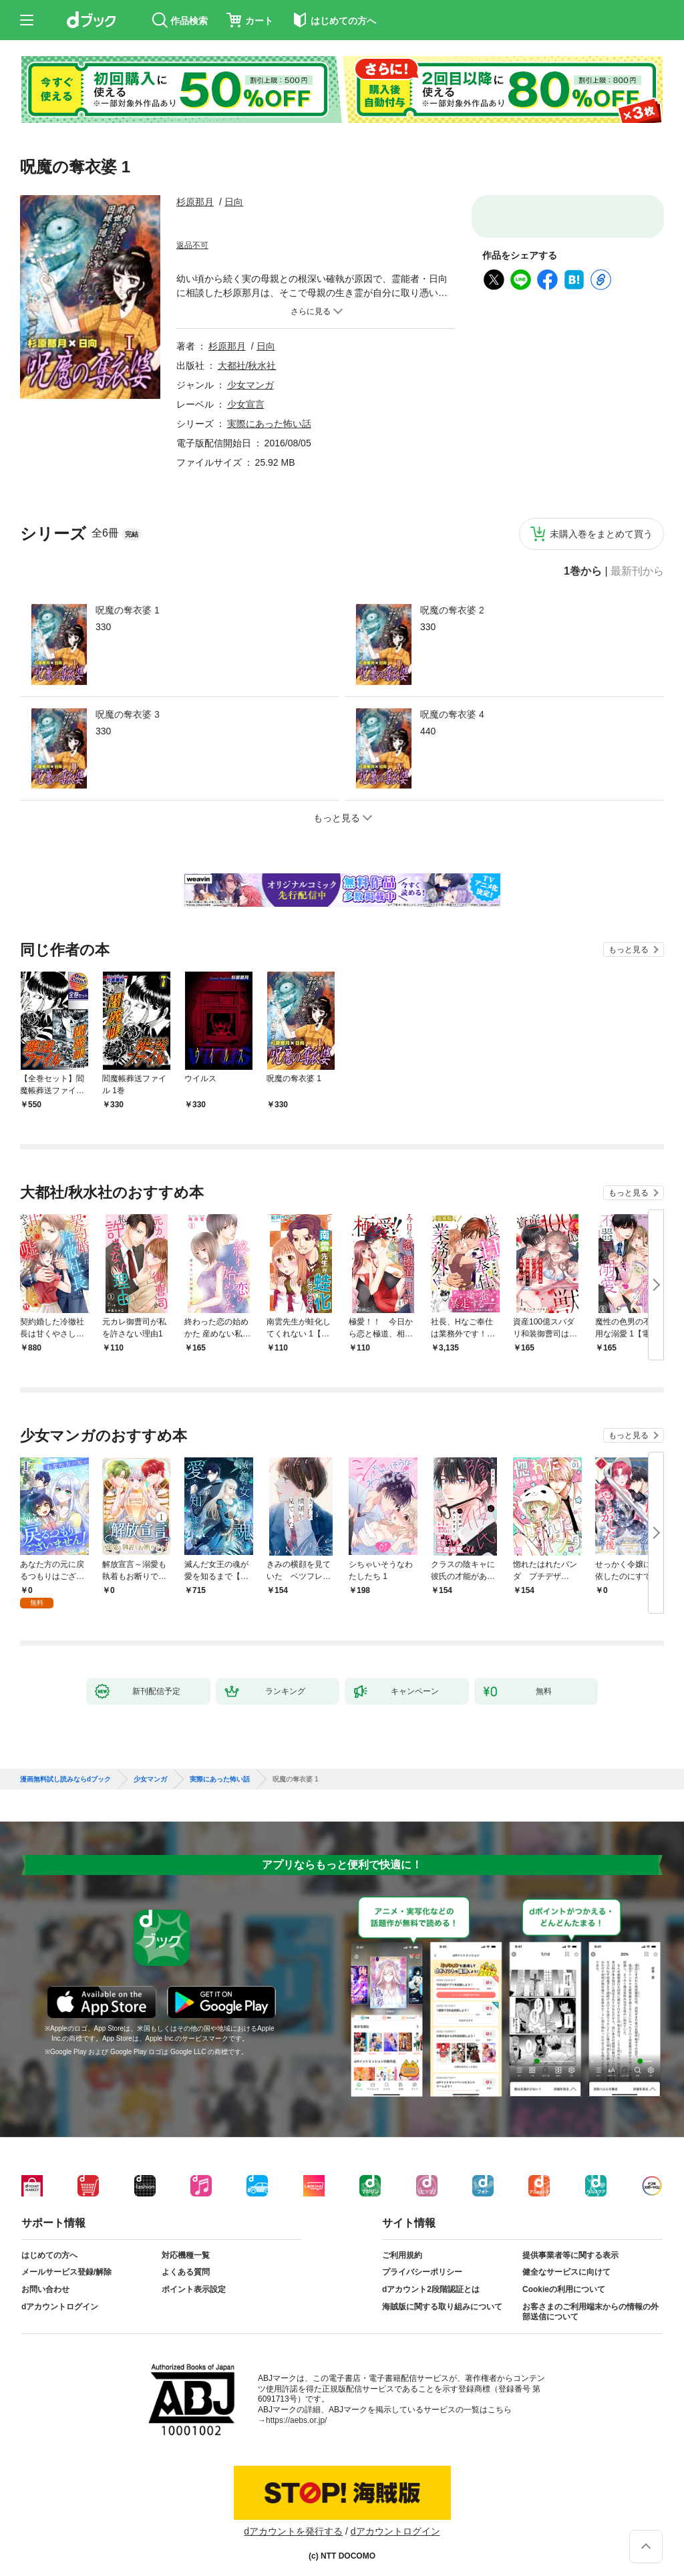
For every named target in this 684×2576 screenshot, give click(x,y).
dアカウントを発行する (293, 2520)
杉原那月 (195, 201)
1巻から (583, 571)
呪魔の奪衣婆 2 (452, 610)
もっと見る (629, 949)
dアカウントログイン (59, 2296)
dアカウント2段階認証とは (431, 2278)
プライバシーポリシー (422, 2261)
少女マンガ (250, 385)
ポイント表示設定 (194, 2278)
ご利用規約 (402, 2244)
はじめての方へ (49, 2244)
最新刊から (637, 571)
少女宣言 (246, 404)
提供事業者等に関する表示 (570, 2244)
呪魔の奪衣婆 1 (128, 610)
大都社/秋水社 (247, 365)
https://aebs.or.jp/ (296, 2409)
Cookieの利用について (563, 2278)
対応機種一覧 (186, 2244)
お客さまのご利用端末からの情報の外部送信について (590, 2301)
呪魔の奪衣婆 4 (452, 714)
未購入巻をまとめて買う (601, 534)
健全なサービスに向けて (566, 2261)
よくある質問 (186, 2261)
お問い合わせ (45, 2278)
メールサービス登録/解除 (66, 2261)
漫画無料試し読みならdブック (65, 1768)
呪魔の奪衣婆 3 (128, 714)
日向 (233, 201)
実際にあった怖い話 (269, 423)
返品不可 (192, 245)
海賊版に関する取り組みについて (442, 2296)
